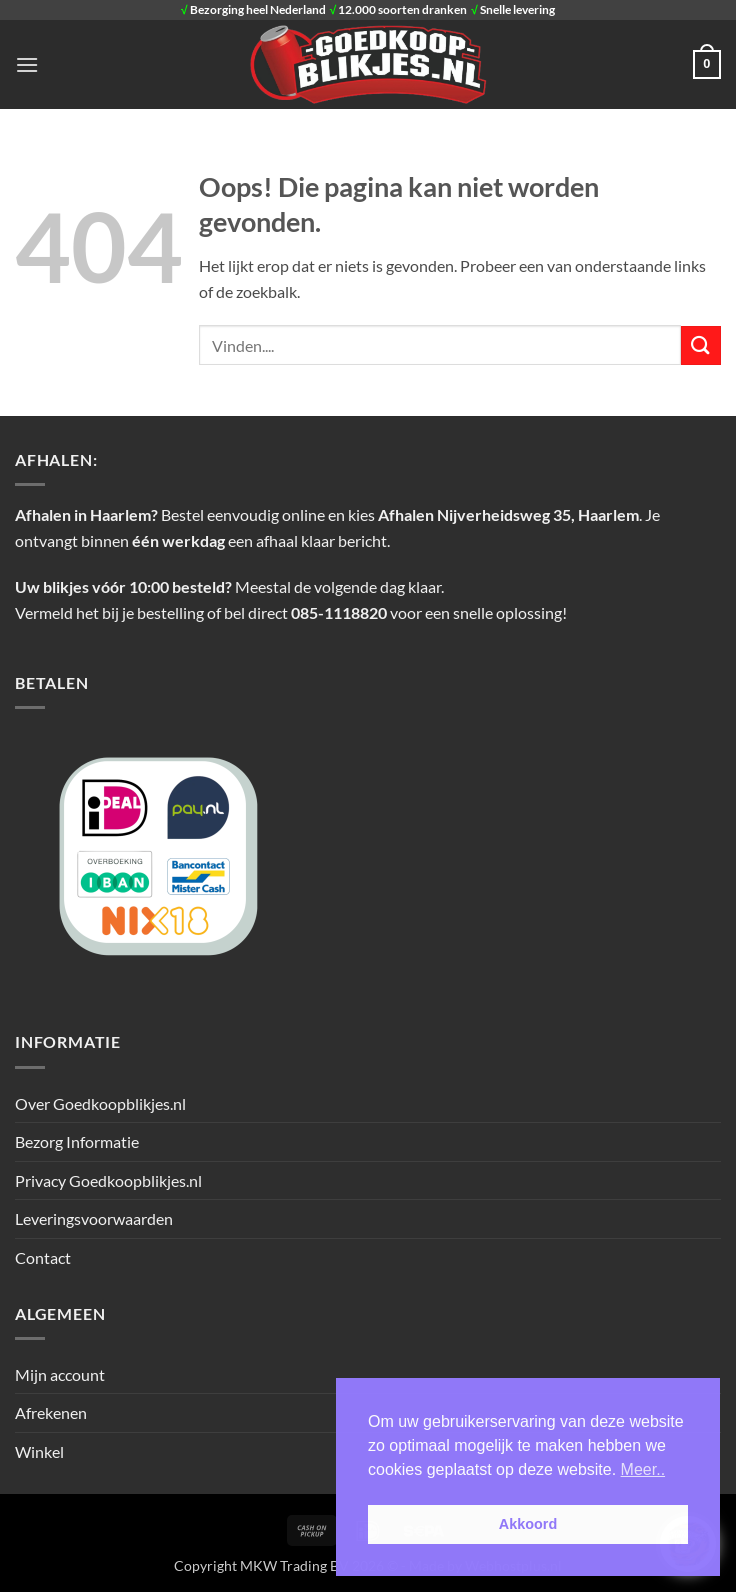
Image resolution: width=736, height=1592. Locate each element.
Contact (43, 1257)
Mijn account (60, 1374)
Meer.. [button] (643, 1469)
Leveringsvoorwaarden (94, 1218)
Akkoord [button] (528, 1524)
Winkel (39, 1451)
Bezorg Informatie (77, 1141)
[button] (27, 64)
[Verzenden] (701, 345)
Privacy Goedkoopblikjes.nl (108, 1180)
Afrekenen (51, 1412)
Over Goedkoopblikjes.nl (100, 1103)
